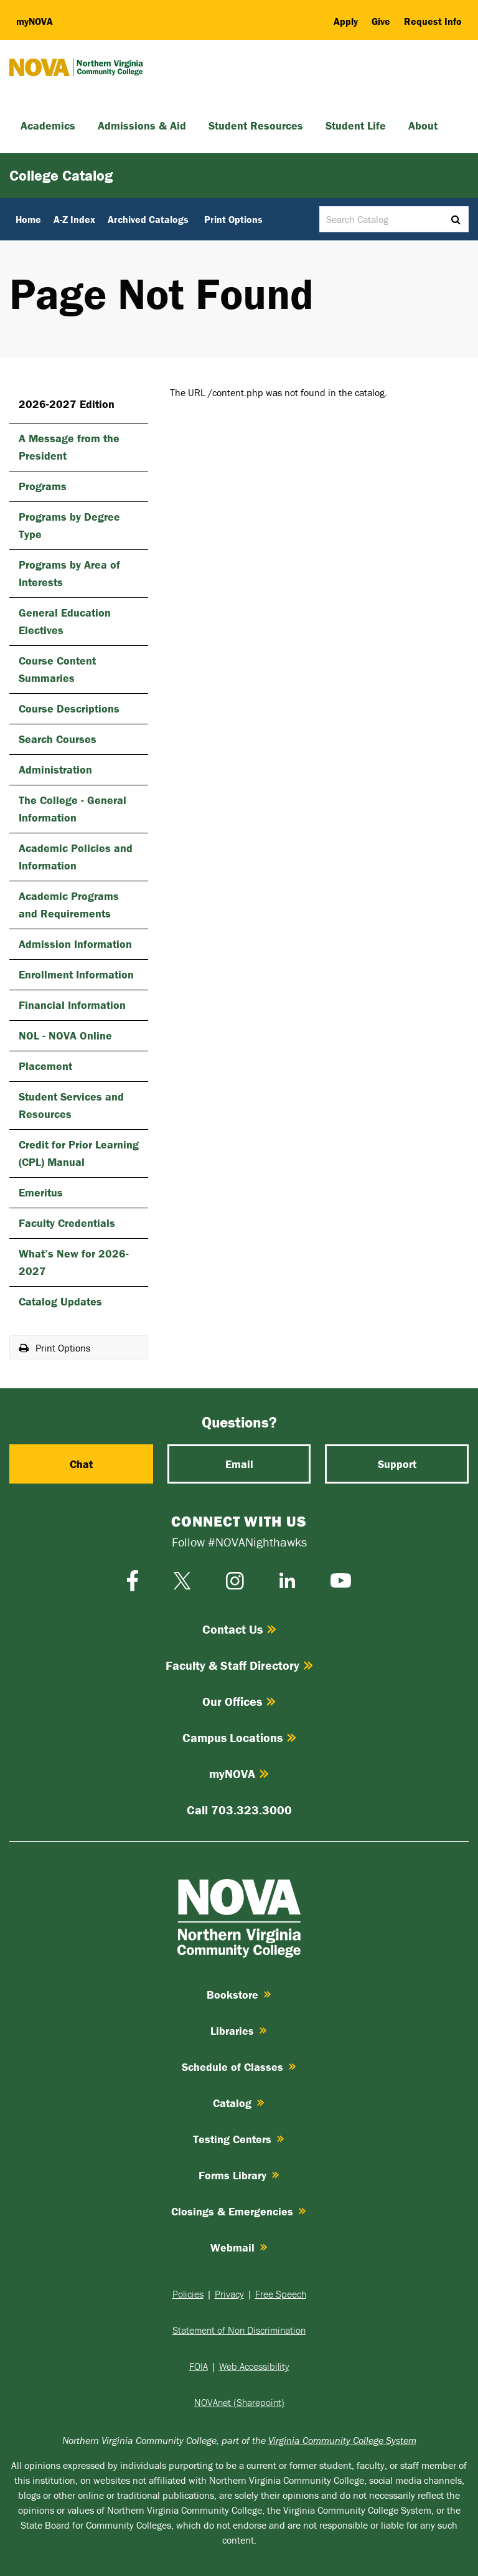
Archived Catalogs (148, 219)
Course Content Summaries (57, 669)
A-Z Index (74, 219)
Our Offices (239, 1701)
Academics (48, 125)
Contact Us (239, 1629)
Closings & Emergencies (238, 2211)
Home (28, 219)
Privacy (229, 2294)
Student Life (356, 125)
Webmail (239, 2247)
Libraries (238, 2031)
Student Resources (256, 125)
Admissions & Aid (142, 125)
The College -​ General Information (72, 809)
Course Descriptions (69, 708)
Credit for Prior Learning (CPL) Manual (79, 1153)
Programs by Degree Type (69, 525)
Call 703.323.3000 (239, 1809)
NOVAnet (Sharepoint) (239, 2402)
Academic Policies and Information (76, 857)
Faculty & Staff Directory (239, 1665)
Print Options (233, 219)
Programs (43, 486)
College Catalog (61, 175)
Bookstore (239, 1994)
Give (381, 21)
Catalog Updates (60, 1301)
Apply (346, 21)
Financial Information (72, 1005)
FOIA (198, 2366)
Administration (55, 769)
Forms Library (239, 2175)
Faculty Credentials (67, 1223)
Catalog (239, 2103)
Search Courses (57, 739)
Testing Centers (238, 2139)
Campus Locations (239, 1737)
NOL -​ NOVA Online (65, 1035)
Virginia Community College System (342, 2440)
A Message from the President (69, 447)
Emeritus (41, 1192)
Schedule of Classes (239, 2067)
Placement (45, 1066)
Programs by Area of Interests (69, 573)
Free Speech (280, 2294)
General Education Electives (65, 621)
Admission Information (75, 944)
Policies (188, 2294)
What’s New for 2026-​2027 (74, 1262)
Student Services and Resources (71, 1105)
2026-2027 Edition (67, 404)
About (423, 125)
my (34, 21)
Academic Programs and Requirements (69, 905)
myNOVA (239, 1773)
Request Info (433, 21)
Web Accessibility (254, 2366)
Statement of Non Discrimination (239, 2330)
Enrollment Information (76, 974)
